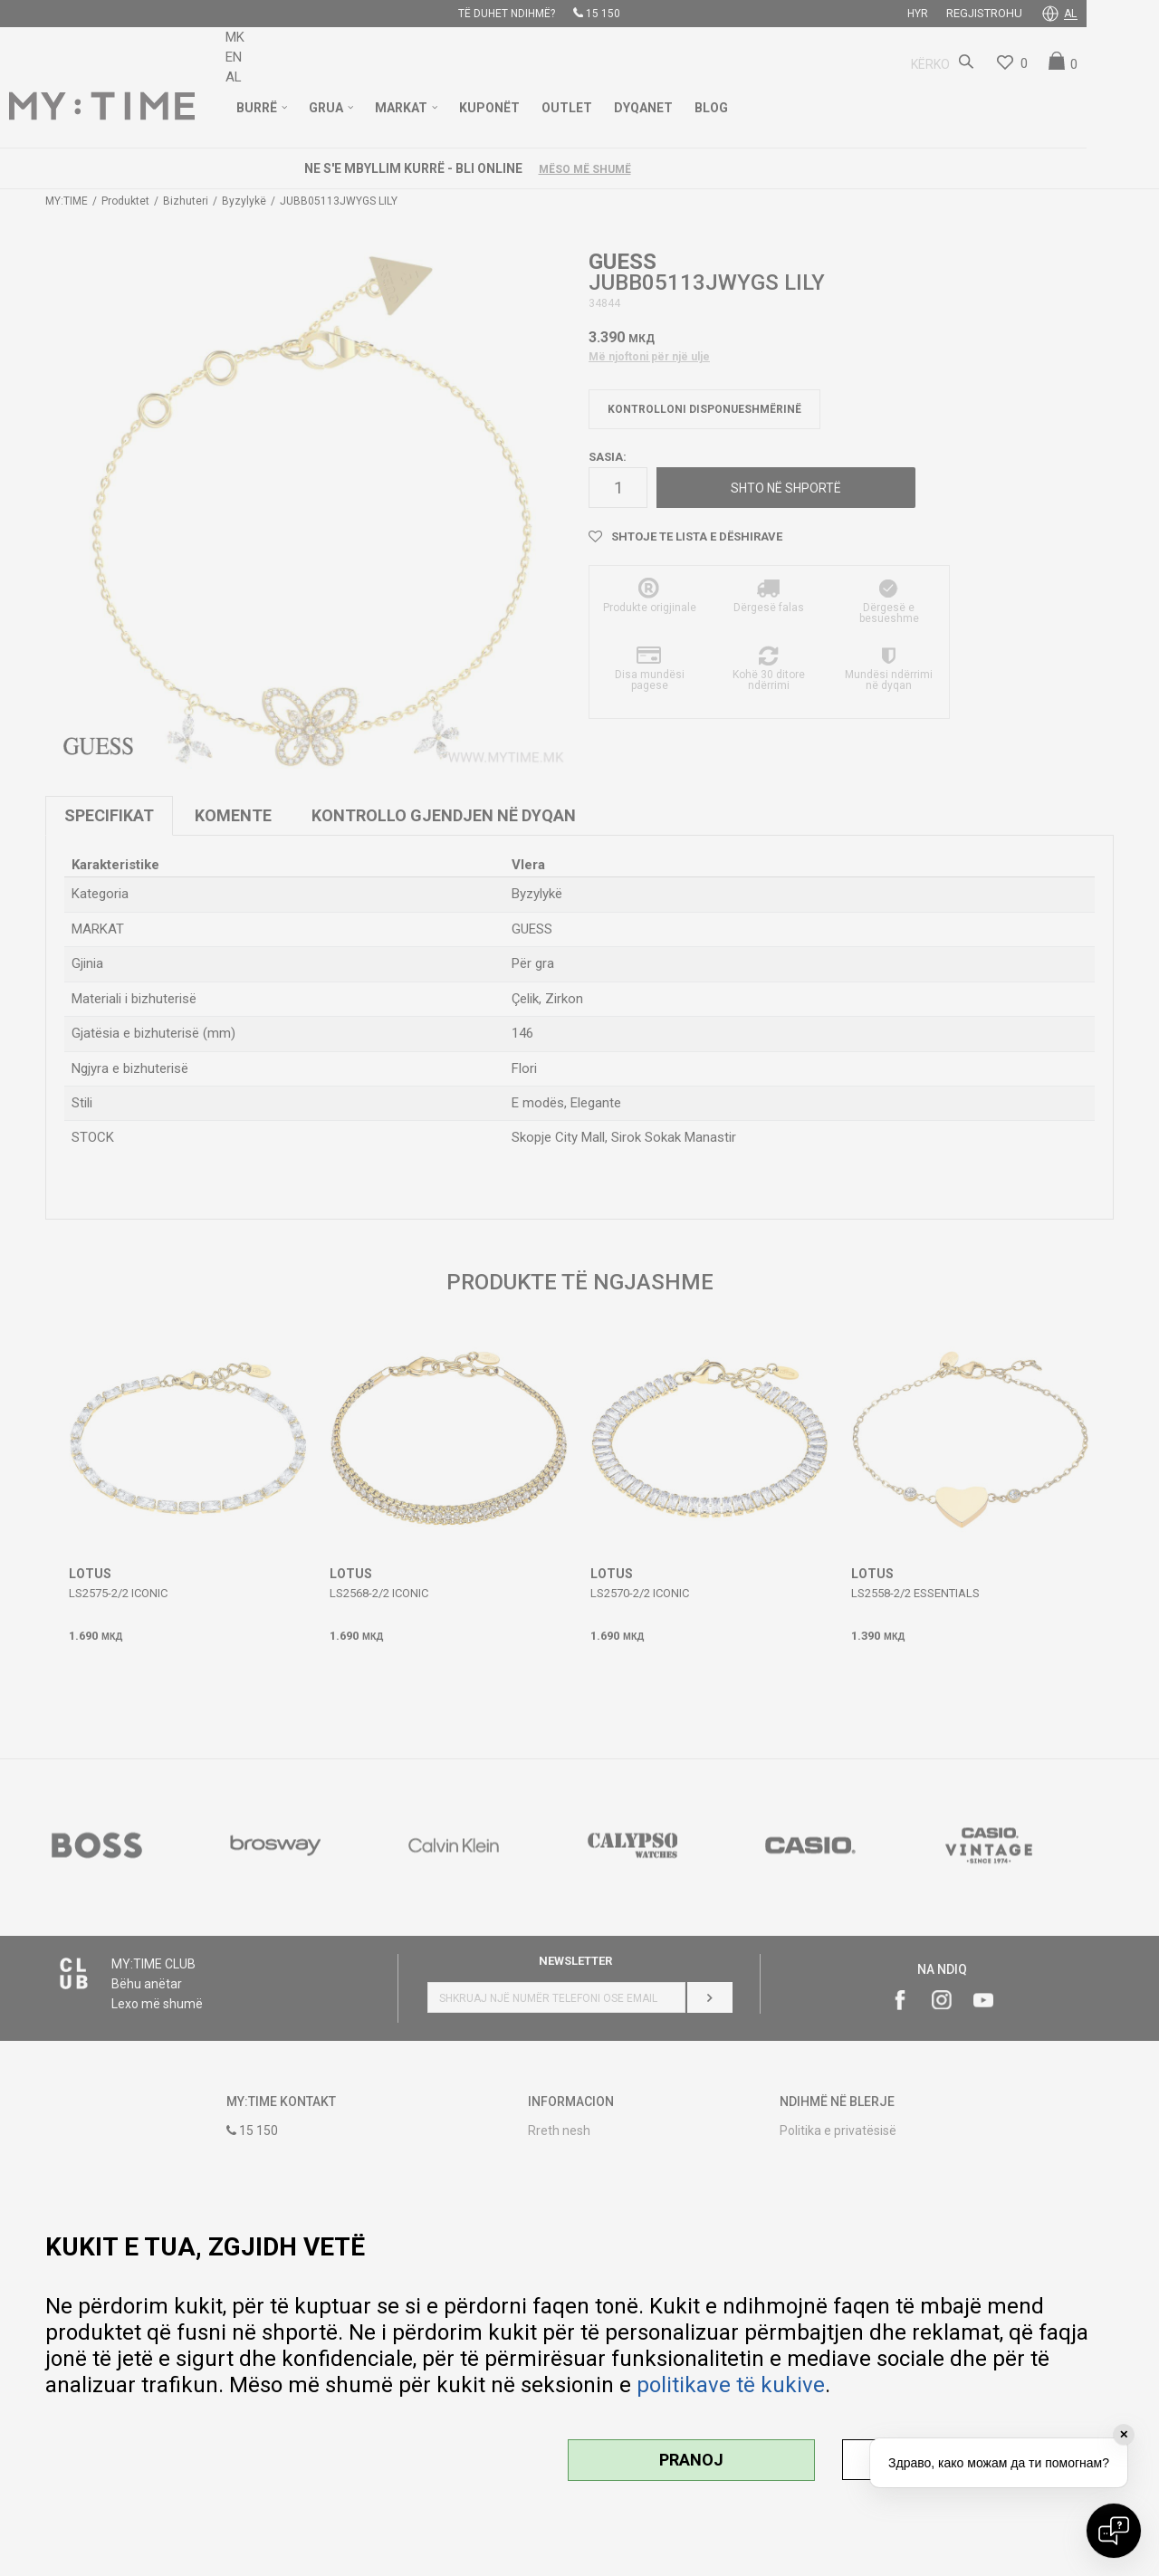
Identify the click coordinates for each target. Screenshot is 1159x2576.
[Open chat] (1114, 2531)
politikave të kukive (731, 2385)
